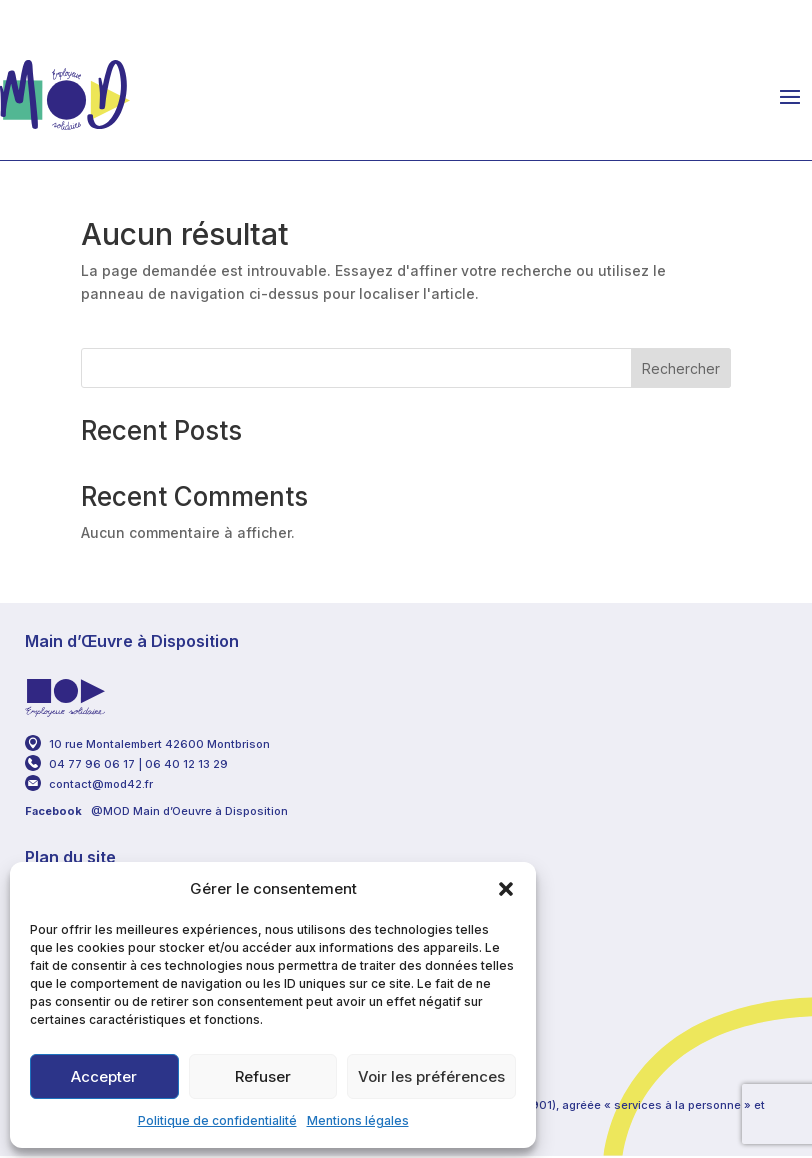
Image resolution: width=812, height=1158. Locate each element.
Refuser (263, 1076)
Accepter (104, 1076)
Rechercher (681, 368)
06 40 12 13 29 (188, 764)
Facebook (53, 811)
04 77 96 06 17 (92, 764)
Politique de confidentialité (217, 1120)
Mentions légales (358, 1120)
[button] (506, 889)
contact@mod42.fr (101, 784)
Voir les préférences (431, 1076)
